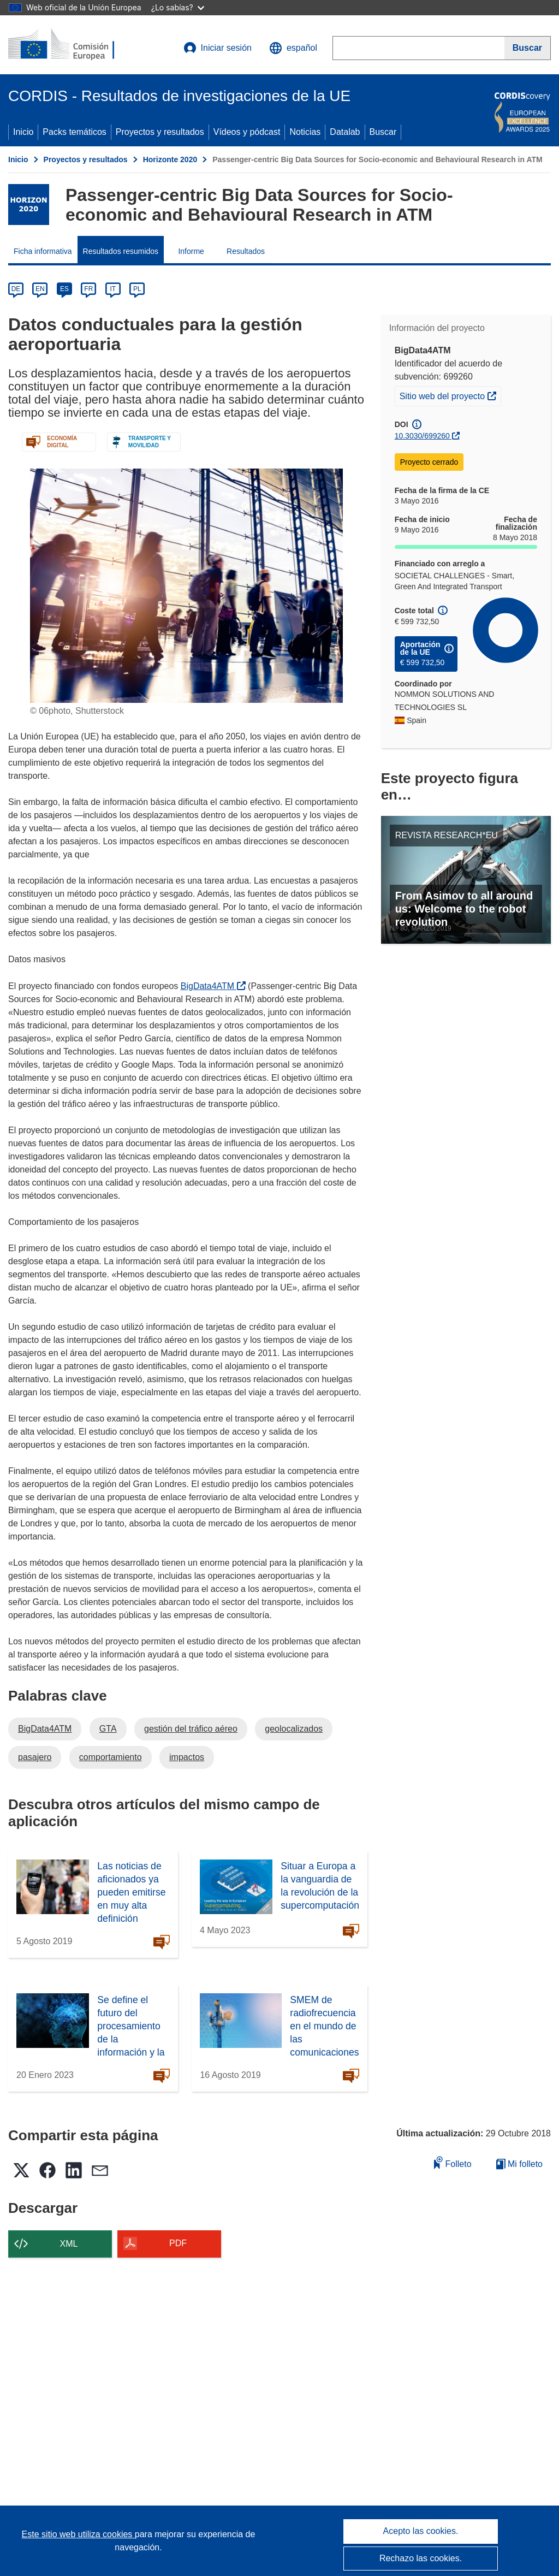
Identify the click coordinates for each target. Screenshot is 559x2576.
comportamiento (110, 1757)
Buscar (383, 132)
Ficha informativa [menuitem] (43, 251)
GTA (108, 1728)
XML (69, 2243)
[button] (293, 48)
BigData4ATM (213, 986)
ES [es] (64, 289)
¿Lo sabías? (177, 7)
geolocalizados (294, 1728)
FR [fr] (88, 289)
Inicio (23, 132)
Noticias (304, 132)
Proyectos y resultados (160, 132)
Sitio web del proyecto (450, 395)
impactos (186, 1757)
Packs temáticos (74, 132)
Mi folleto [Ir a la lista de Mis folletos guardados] (519, 2164)
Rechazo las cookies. (420, 2558)
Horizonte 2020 (170, 159)
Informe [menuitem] (191, 251)
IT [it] (113, 289)
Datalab (345, 132)
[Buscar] (527, 48)
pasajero (34, 1757)
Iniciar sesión (217, 48)
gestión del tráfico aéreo (190, 1728)
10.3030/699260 (422, 435)
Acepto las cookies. (421, 2531)
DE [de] (16, 289)
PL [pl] (137, 289)
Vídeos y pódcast (247, 132)
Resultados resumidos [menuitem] (121, 251)
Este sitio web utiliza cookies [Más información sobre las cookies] (78, 2534)
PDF (178, 2243)
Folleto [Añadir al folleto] (452, 2162)
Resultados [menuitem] (246, 251)
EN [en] (40, 289)
